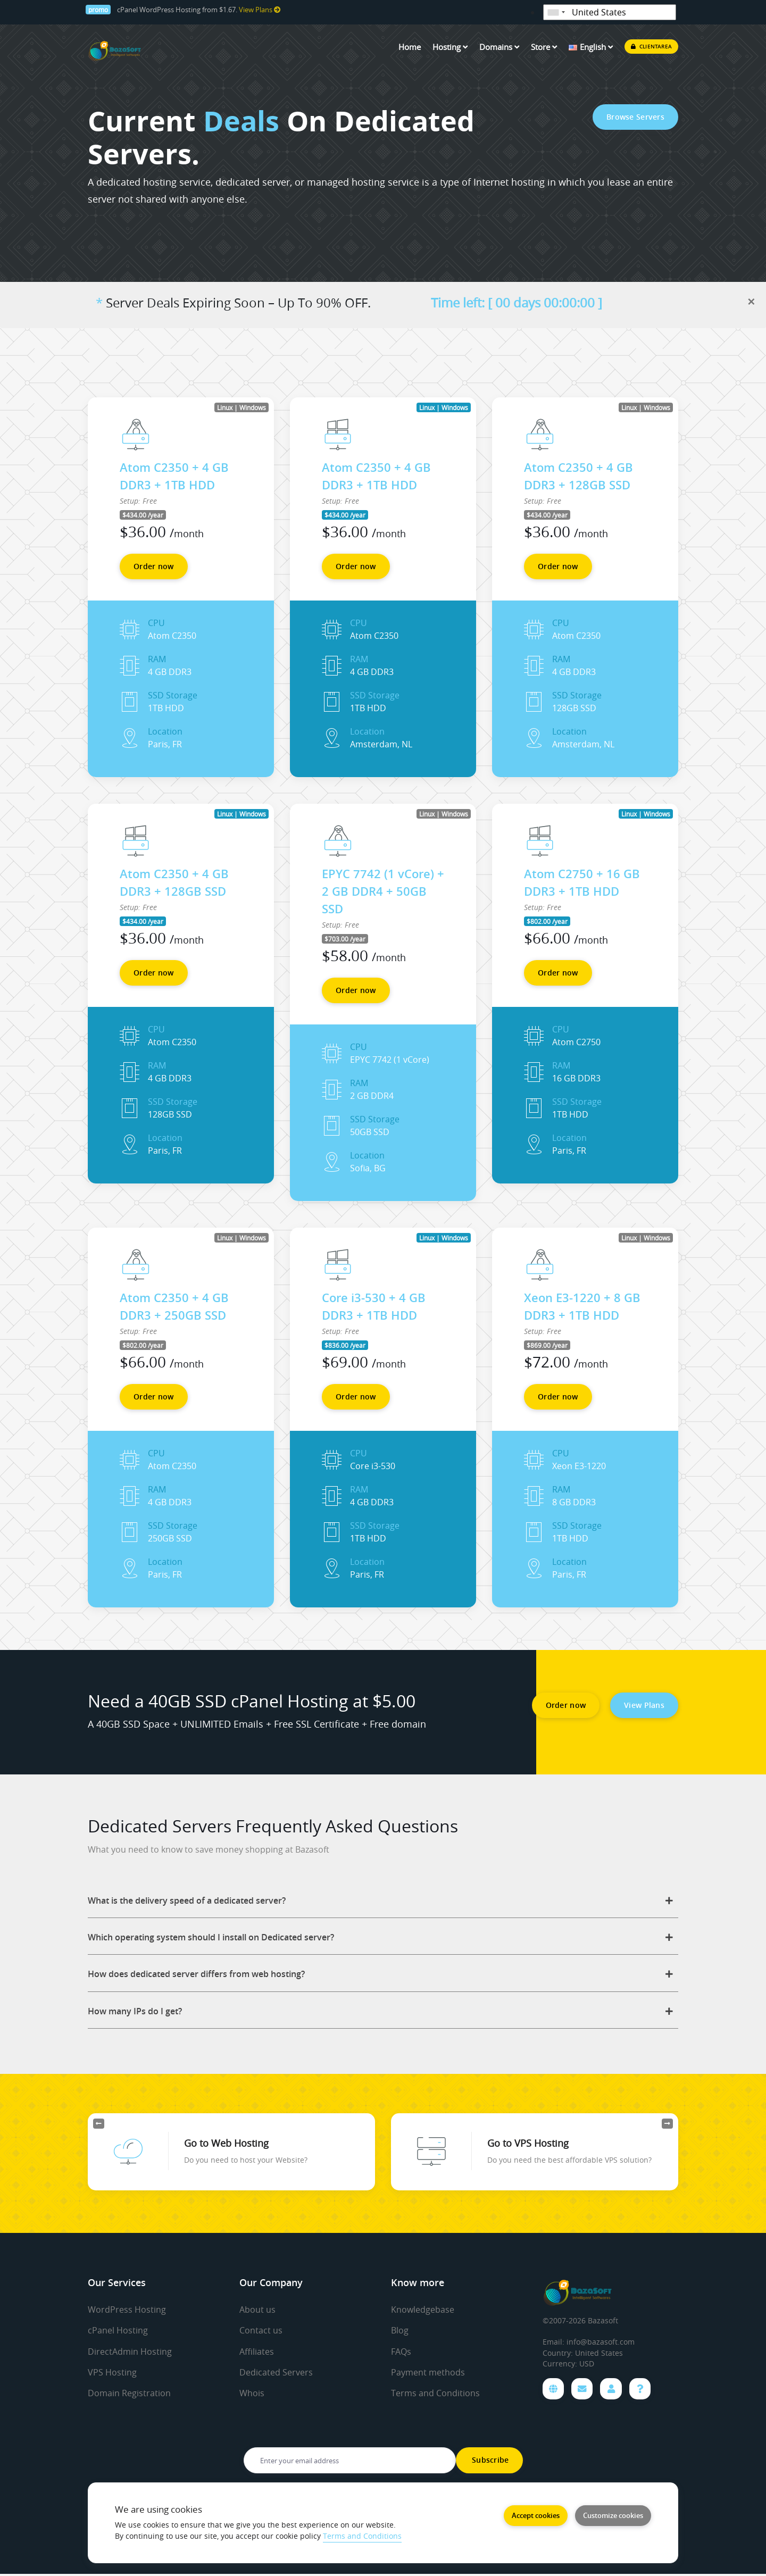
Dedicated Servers (276, 2373)
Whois (251, 2394)
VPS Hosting (112, 2373)
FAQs (401, 2352)
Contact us (260, 2332)
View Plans (260, 9)
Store (544, 46)
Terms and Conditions (435, 2394)
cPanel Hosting (118, 2332)
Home (409, 46)
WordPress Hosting (127, 2311)
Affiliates (256, 2352)
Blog (400, 2332)
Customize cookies (613, 2514)
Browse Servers (635, 117)
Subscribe (489, 2462)
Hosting (450, 46)
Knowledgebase (422, 2311)
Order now (154, 566)
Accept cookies (535, 2514)
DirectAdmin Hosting (130, 2352)
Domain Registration (129, 2394)
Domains (499, 46)
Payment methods (428, 2373)
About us (257, 2311)
